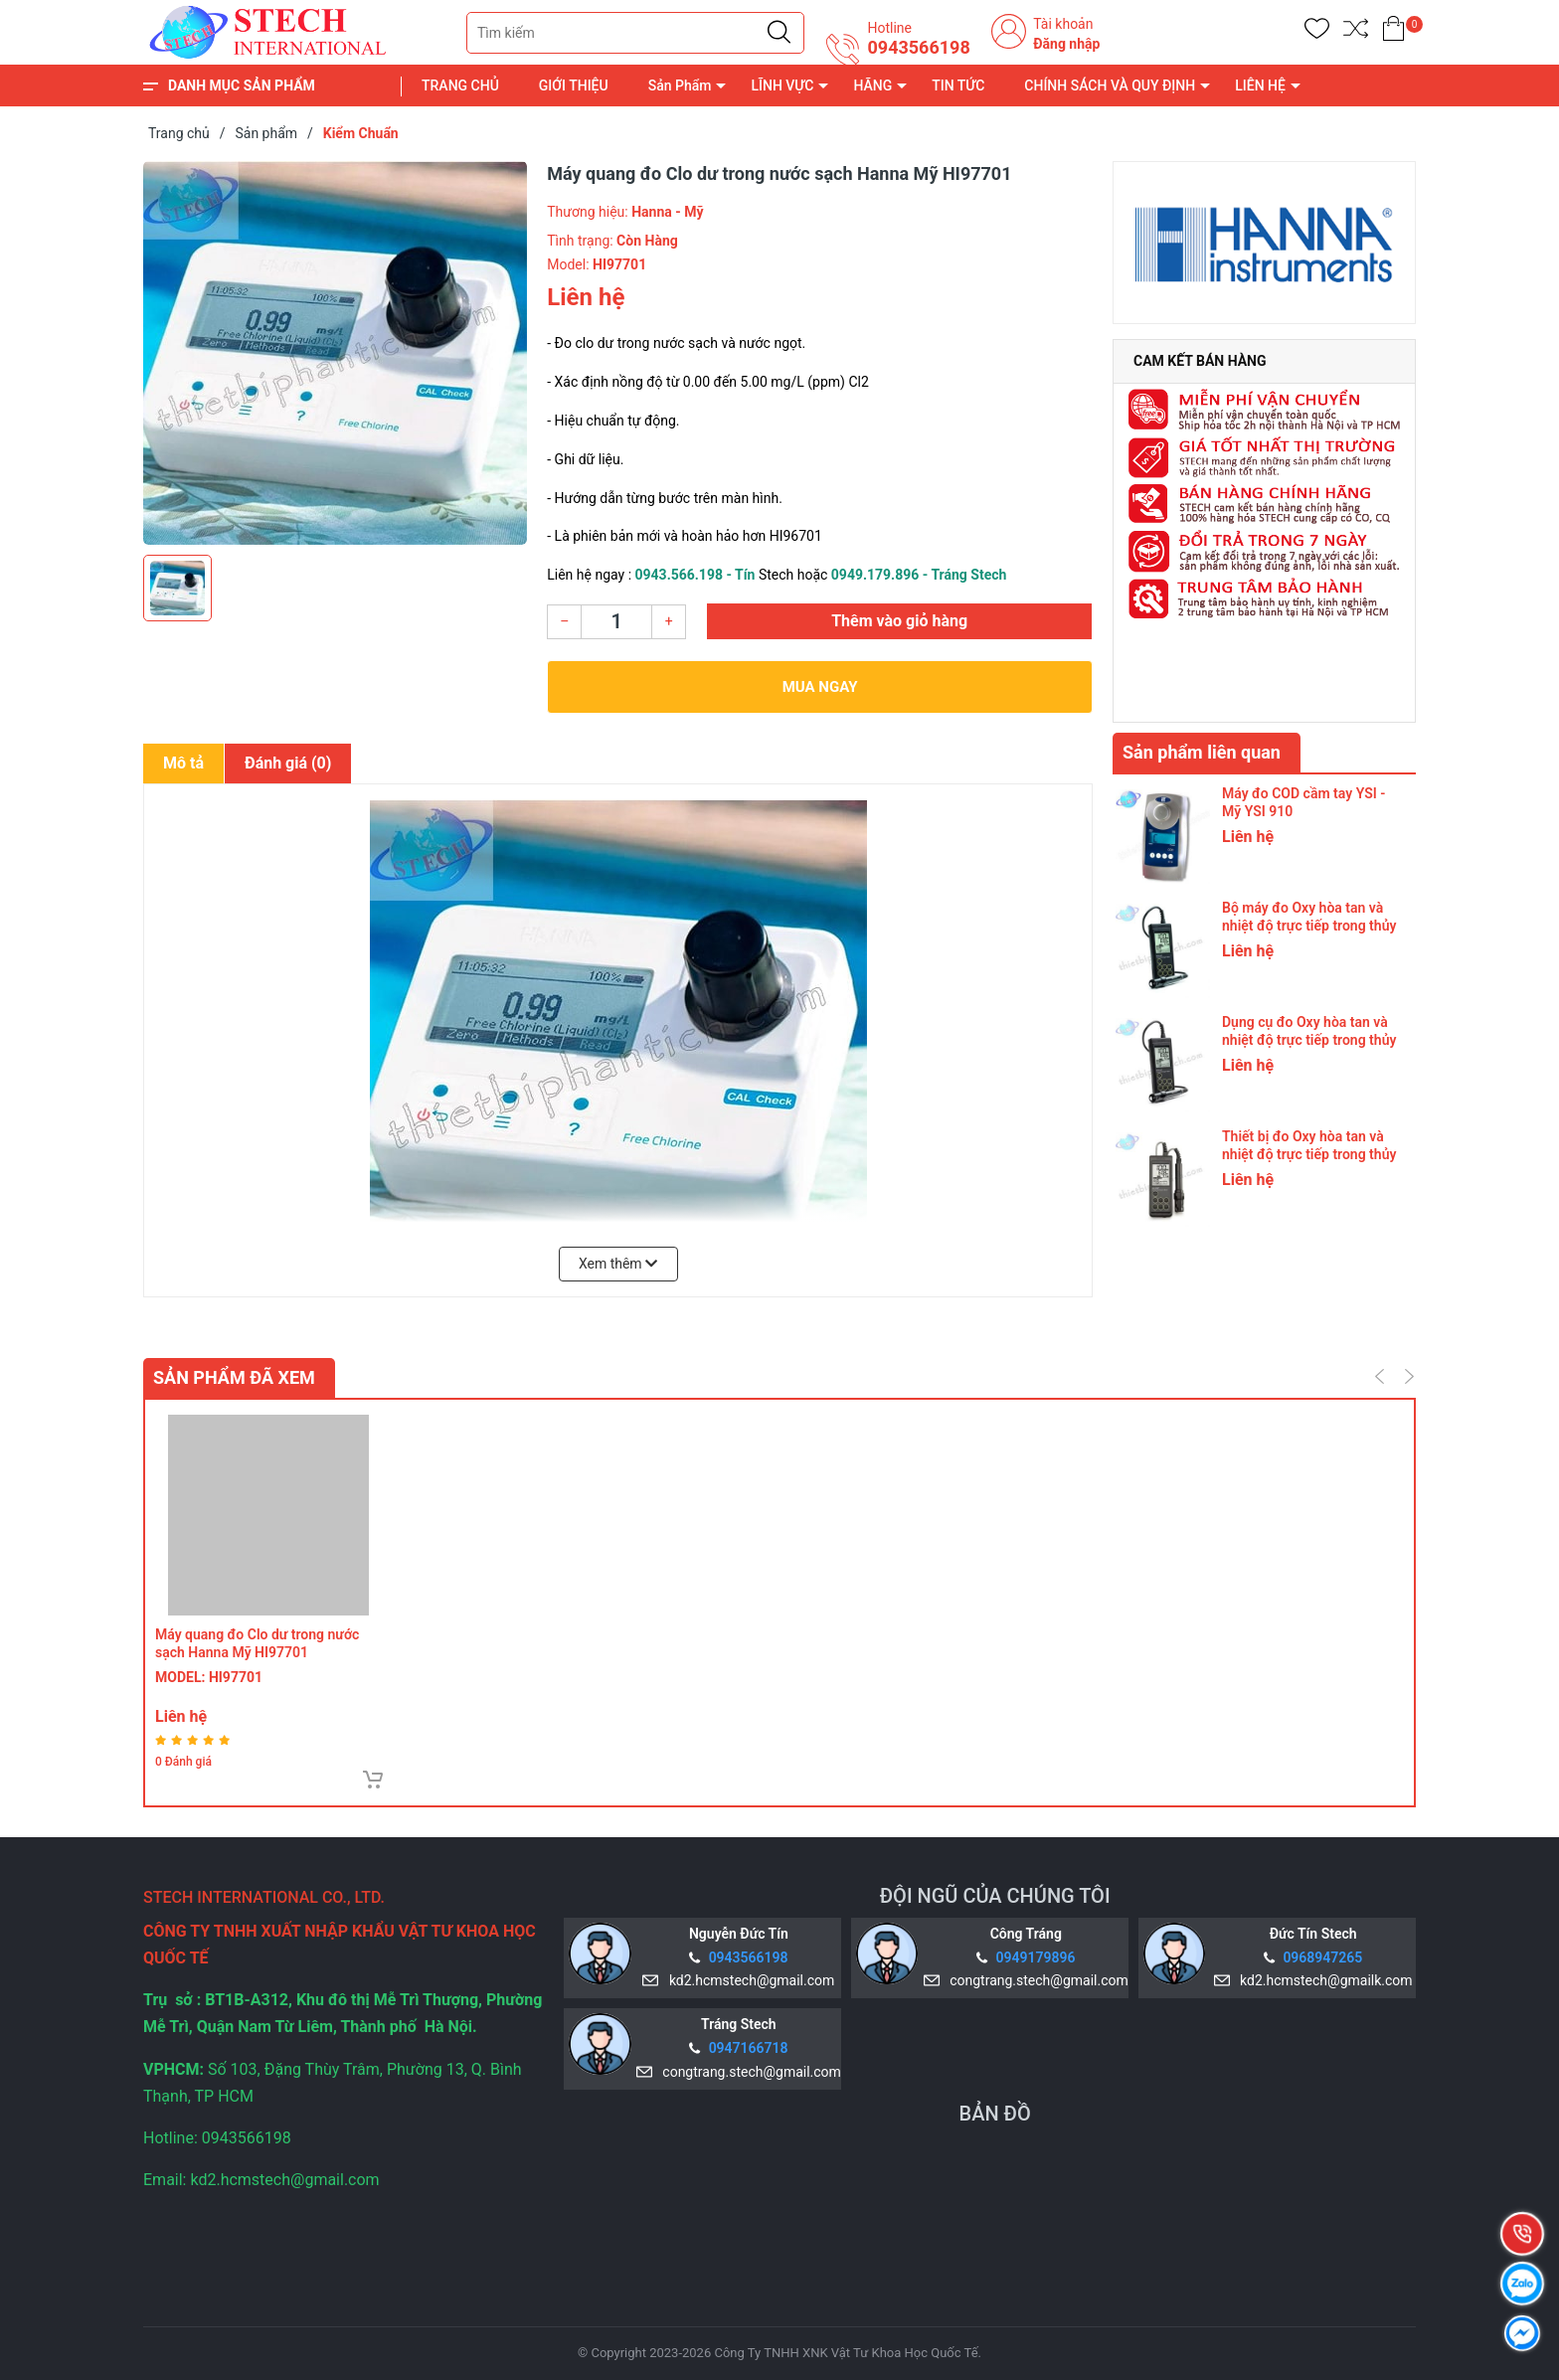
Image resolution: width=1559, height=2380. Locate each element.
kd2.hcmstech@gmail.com (748, 1980)
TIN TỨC (958, 85)
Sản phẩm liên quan (1202, 752)
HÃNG (872, 85)
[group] (335, 353)
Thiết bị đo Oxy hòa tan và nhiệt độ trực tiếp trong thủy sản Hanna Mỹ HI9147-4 (1309, 1154)
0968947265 (1322, 1957)
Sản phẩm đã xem (234, 1377)
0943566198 (918, 48)
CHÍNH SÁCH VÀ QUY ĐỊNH (1109, 85)
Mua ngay (820, 687)
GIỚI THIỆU (573, 85)
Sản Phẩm (680, 85)
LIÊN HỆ (1260, 85)
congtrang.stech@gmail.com (1035, 1980)
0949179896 (1036, 1957)
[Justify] (779, 33)
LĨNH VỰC (782, 85)
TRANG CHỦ (460, 85)
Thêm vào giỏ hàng (899, 620)
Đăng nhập (1066, 44)
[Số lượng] (616, 621)
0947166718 (748, 2048)
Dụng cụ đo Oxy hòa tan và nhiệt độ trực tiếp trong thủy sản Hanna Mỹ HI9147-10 (1309, 1040)
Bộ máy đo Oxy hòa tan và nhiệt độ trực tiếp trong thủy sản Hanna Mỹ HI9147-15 (1309, 925)
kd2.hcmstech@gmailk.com (1322, 1980)
